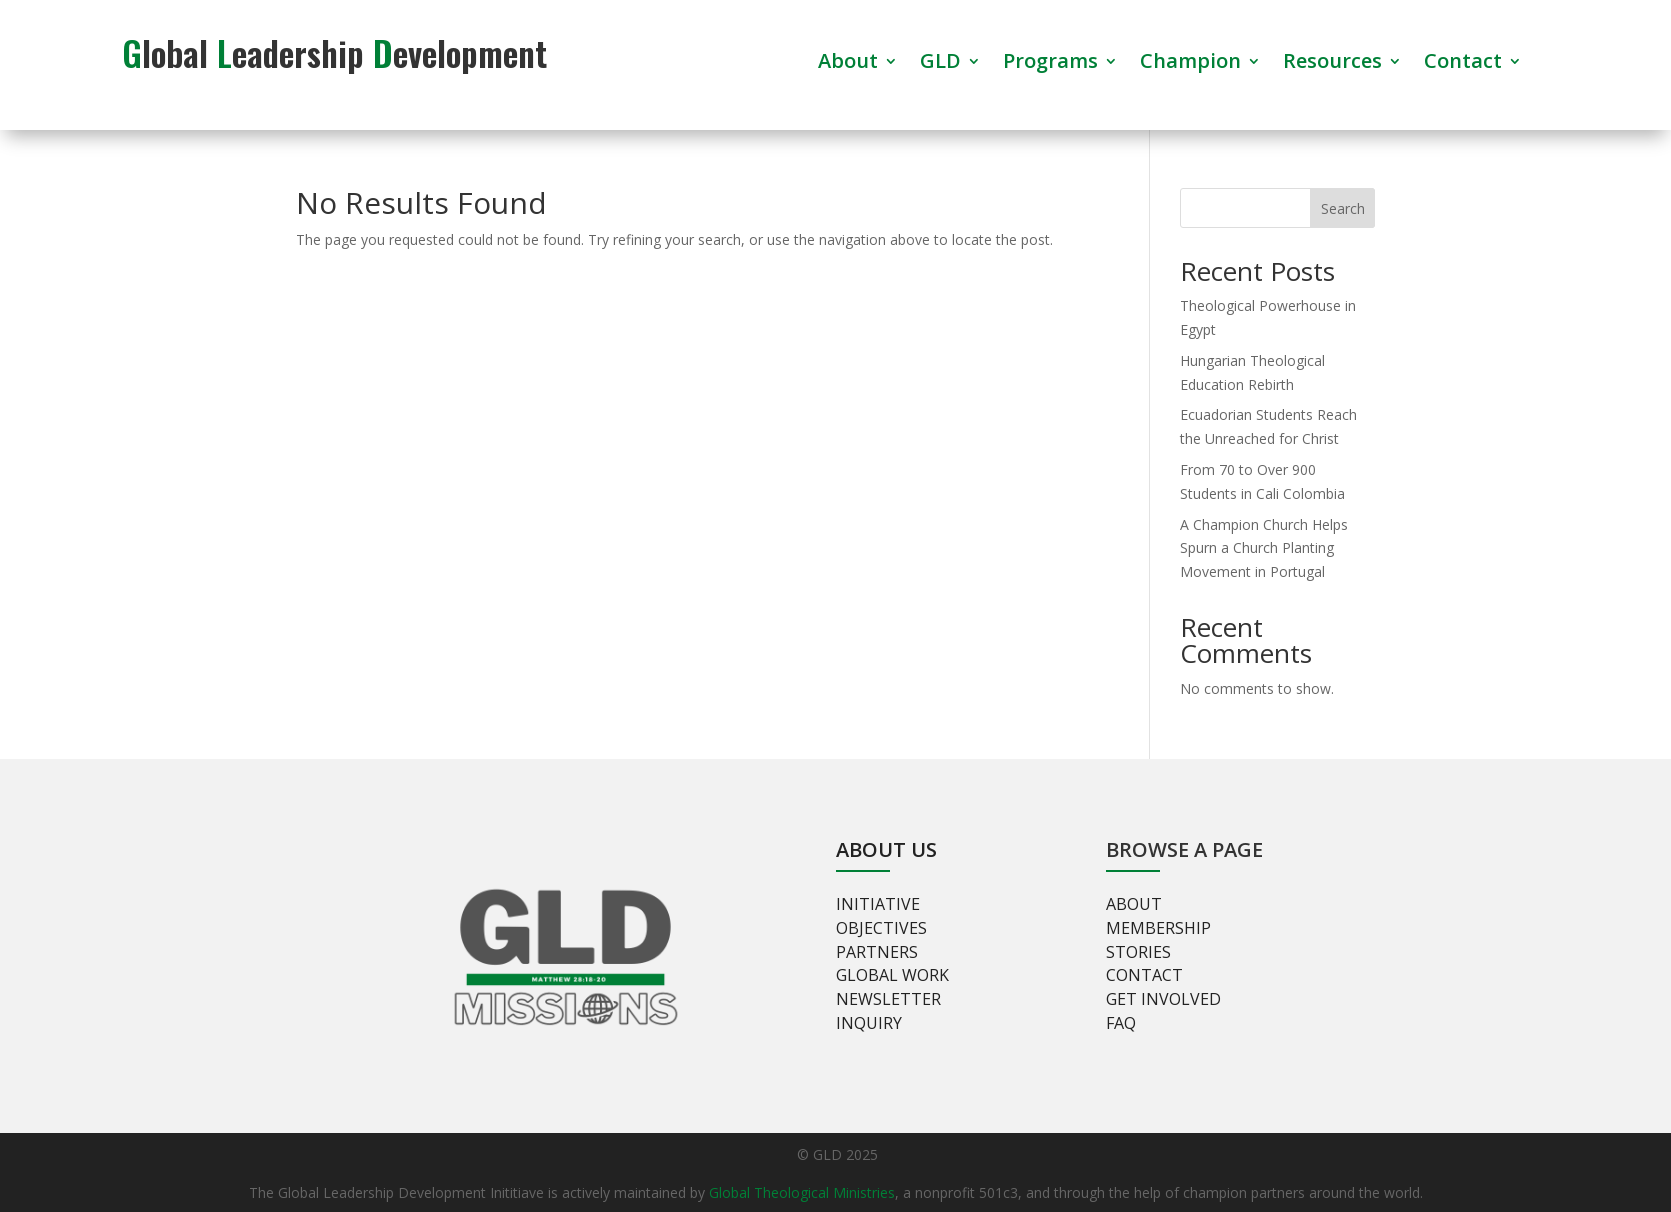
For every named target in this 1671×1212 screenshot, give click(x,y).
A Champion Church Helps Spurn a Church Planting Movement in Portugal (1264, 548)
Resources (1332, 64)
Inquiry (869, 1023)
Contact (1463, 64)
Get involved (1163, 999)
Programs (1050, 64)
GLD (940, 64)
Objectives (881, 928)
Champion (1190, 64)
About (848, 64)
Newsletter (888, 999)
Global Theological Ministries (802, 1192)
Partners (877, 952)
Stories (1138, 952)
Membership (1158, 928)
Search (1343, 208)
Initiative (878, 904)
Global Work (892, 975)
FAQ (1121, 1023)
